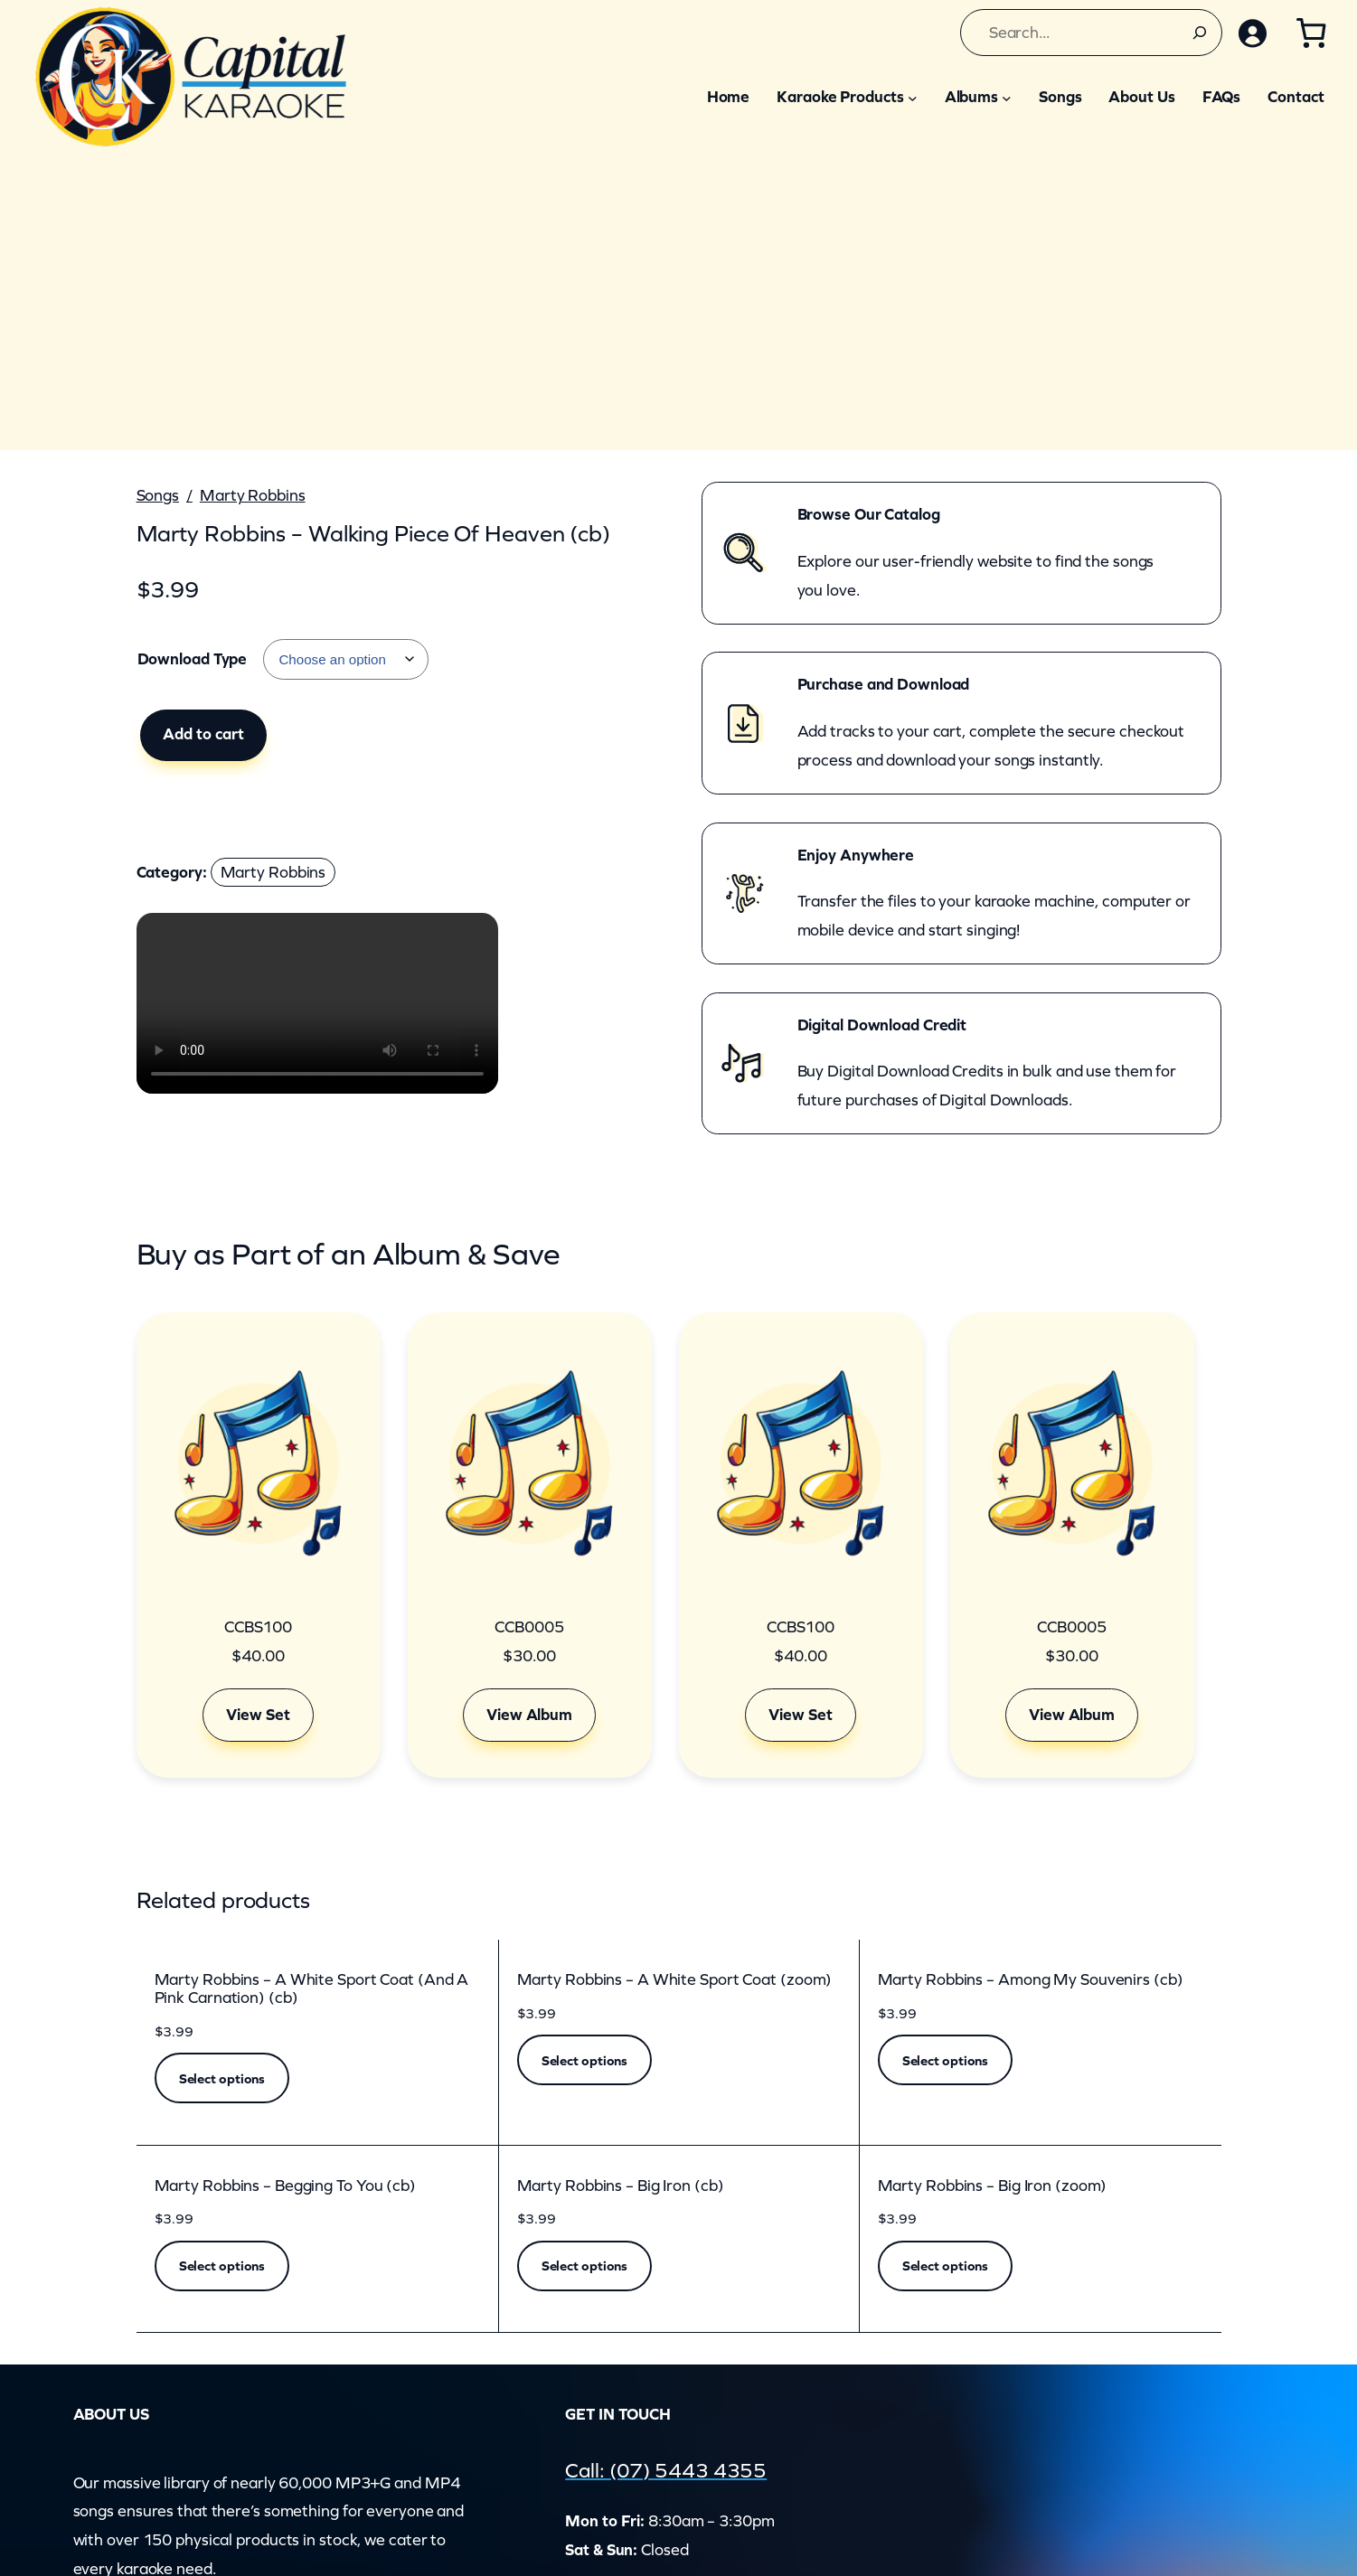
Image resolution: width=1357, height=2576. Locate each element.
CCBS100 (258, 1627)
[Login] (1251, 32)
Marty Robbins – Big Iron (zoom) (992, 2186)
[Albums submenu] (1007, 97)
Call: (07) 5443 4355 (667, 2470)
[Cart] (1310, 32)
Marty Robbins (253, 495)
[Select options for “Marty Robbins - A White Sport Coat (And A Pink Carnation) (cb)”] (222, 2078)
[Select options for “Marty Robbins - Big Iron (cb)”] (585, 2266)
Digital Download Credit (882, 1025)
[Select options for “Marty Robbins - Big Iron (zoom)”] (945, 2266)
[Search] (1198, 33)
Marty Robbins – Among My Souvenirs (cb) (1030, 1979)
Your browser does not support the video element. (317, 1003)
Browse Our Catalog (868, 514)
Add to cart (203, 734)
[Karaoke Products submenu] (913, 97)
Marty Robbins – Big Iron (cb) (620, 2186)
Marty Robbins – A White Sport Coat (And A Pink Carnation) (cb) (312, 1989)
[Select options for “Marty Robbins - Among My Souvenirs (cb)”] (945, 2060)
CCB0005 (529, 1627)
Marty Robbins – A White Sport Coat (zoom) (675, 1979)
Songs (158, 495)
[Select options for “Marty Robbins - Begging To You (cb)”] (222, 2266)
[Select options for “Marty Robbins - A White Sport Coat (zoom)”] (585, 2060)
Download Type (192, 659)
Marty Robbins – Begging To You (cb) (286, 2186)
